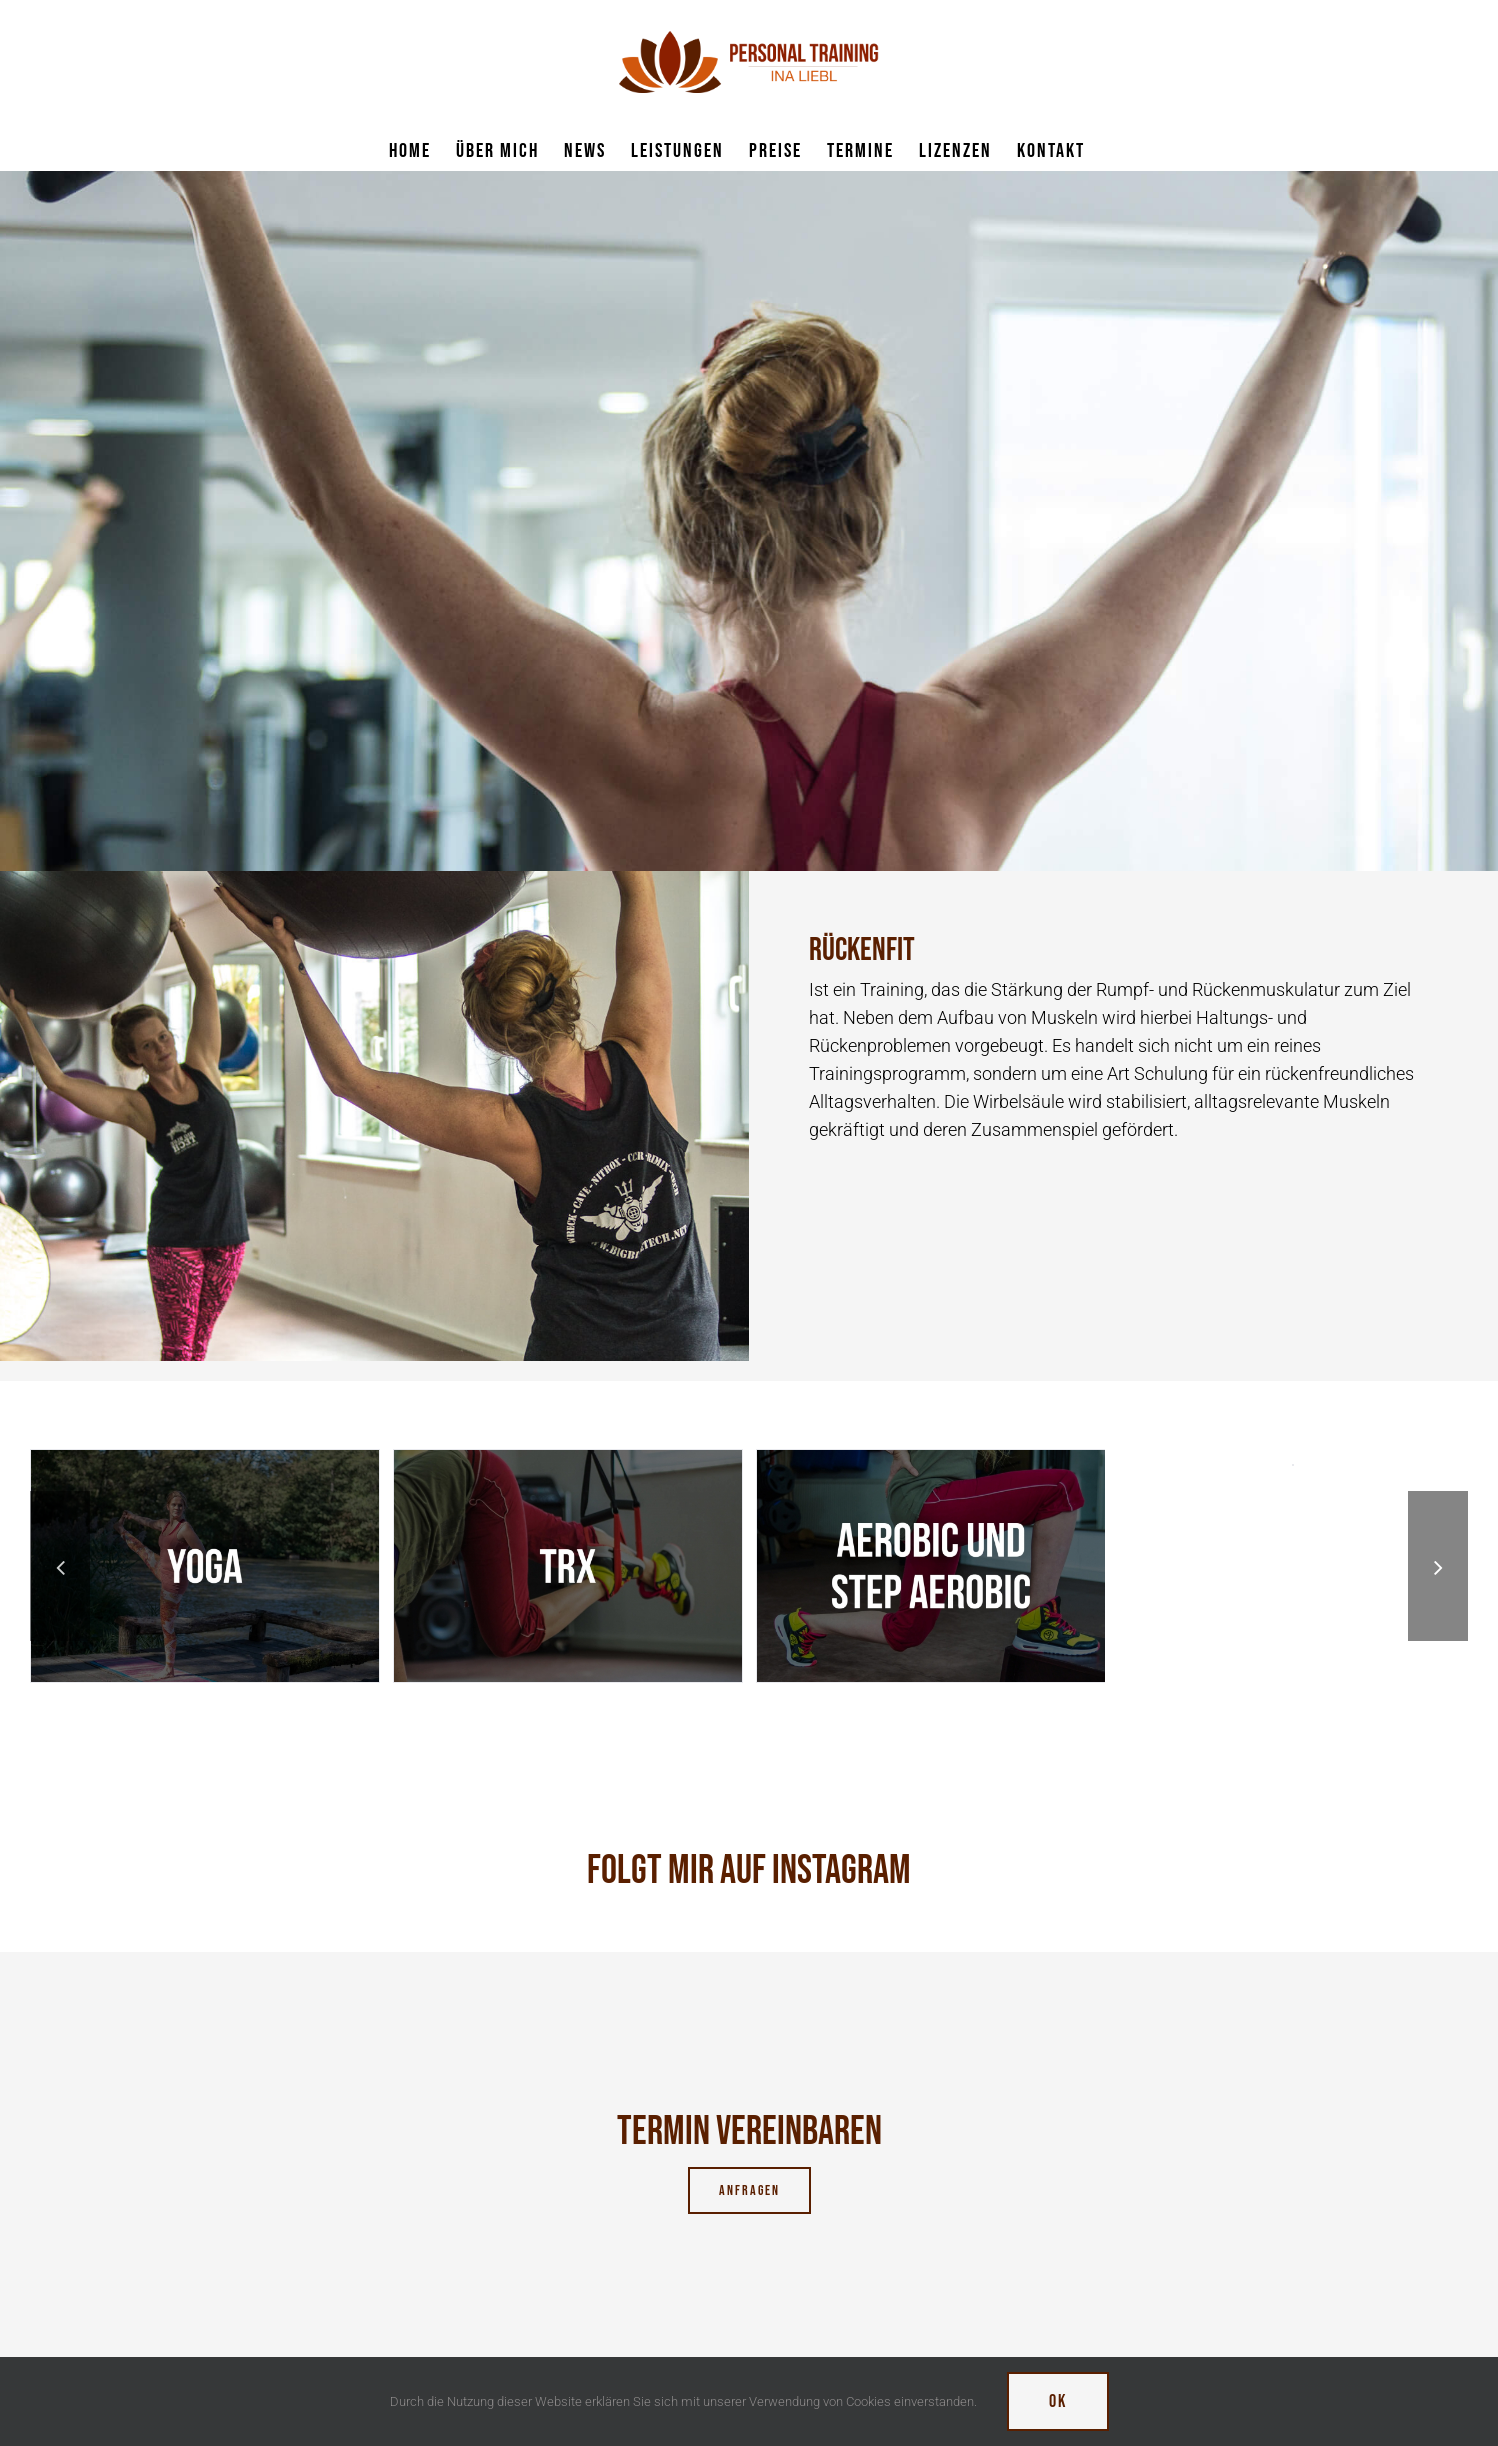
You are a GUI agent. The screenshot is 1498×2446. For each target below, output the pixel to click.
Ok (1058, 2401)
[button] (60, 1566)
